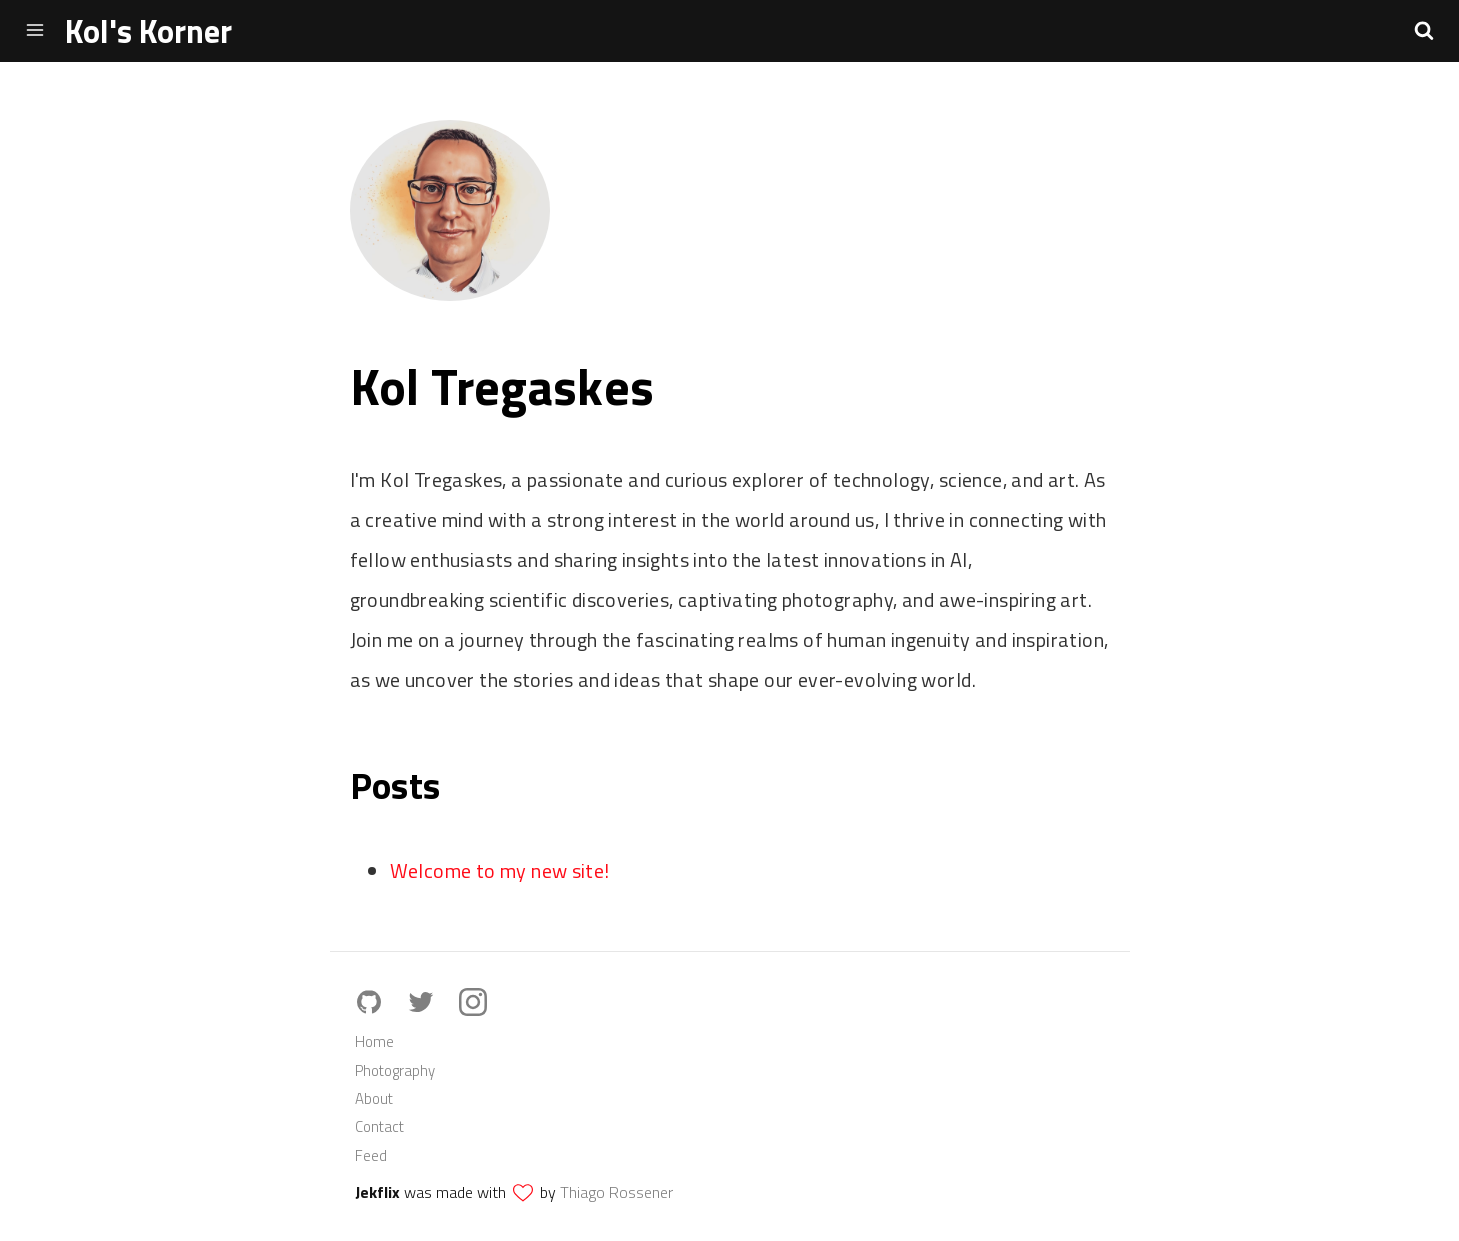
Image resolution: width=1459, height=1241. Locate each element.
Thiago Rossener (616, 1192)
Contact (379, 1126)
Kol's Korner (148, 31)
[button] (1424, 30)
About (374, 1098)
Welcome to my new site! (500, 870)
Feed (371, 1155)
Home (374, 1041)
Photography (395, 1070)
